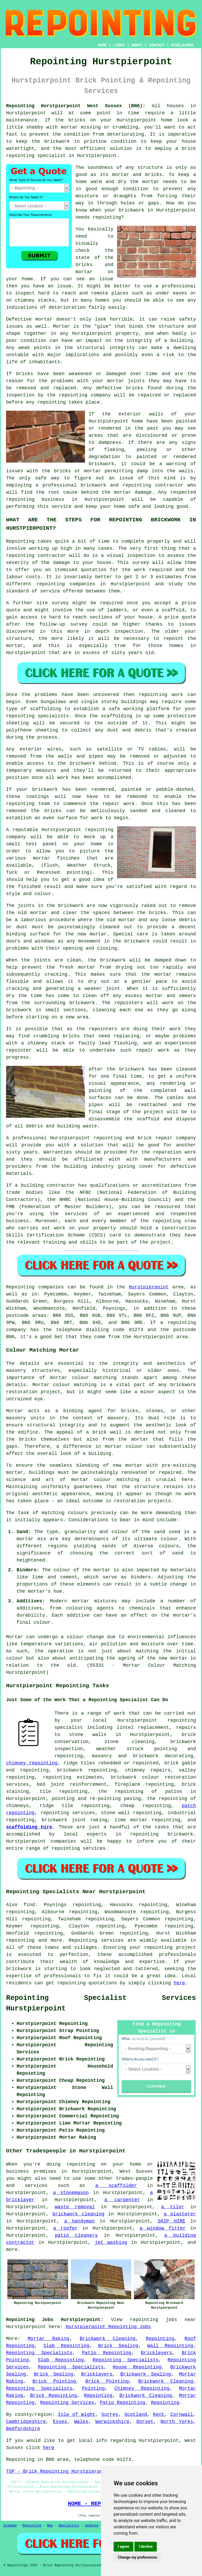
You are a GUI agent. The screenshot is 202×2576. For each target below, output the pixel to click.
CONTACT (157, 45)
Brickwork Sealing (145, 2374)
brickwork (19, 1968)
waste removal (75, 2207)
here (179, 1983)
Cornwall (181, 2414)
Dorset (145, 2421)
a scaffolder (116, 2185)
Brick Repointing (53, 2395)
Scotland (135, 2414)
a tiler (172, 2207)
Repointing (20, 1287)
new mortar (92, 934)
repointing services (78, 1848)
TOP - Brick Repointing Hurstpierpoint (58, 2471)
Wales (81, 2421)
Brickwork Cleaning (107, 2338)
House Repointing (137, 2367)
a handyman (79, 2221)
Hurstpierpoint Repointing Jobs (108, 2326)
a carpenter (122, 2199)
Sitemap (10, 2526)
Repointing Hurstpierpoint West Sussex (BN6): (75, 106)
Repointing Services (67, 2402)
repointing (182, 1322)
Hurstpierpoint (149, 1287)
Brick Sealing (118, 2345)
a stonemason (71, 2192)
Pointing (93, 2388)
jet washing (111, 2242)
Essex (60, 2421)
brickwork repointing (87, 1770)
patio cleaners (76, 2235)
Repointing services (96, 1940)
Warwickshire (112, 2421)
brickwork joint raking (75, 1820)
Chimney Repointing (141, 2388)
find (29, 1904)
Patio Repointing (107, 2353)
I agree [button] (123, 2546)
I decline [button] (146, 2546)
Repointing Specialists (39, 2353)
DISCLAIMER (182, 45)
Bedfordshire (23, 2428)
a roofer (65, 2228)
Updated (91, 2526)
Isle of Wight (76, 2414)
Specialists (68, 2526)
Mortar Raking (48, 2338)
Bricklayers (156, 2353)
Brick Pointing (54, 2381)
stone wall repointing (131, 1813)
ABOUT (137, 45)
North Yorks (176, 2421)
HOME (102, 45)
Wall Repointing (170, 2345)
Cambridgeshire (26, 2421)
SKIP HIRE (171, 2221)
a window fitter (163, 2228)
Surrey (109, 2414)
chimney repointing (32, 1763)
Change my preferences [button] (137, 2557)
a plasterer (180, 2214)
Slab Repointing (66, 2345)
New (50, 2526)
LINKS (118, 45)
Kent (158, 2414)
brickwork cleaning (78, 2214)
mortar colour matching (83, 1377)
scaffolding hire (29, 1827)
